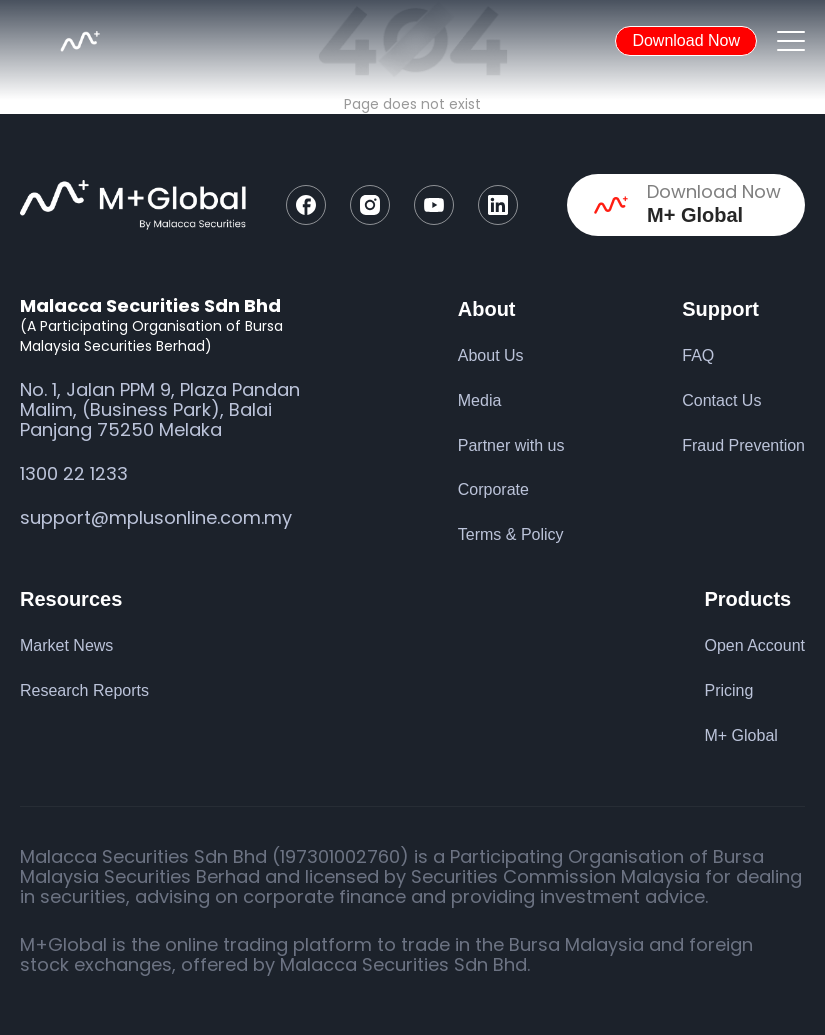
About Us (491, 355)
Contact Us (721, 400)
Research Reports (84, 690)
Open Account (754, 645)
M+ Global (740, 735)
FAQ (698, 355)
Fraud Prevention (743, 445)
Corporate (493, 489)
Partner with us (511, 445)
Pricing (728, 690)
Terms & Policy (511, 534)
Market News (66, 645)
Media (480, 400)
